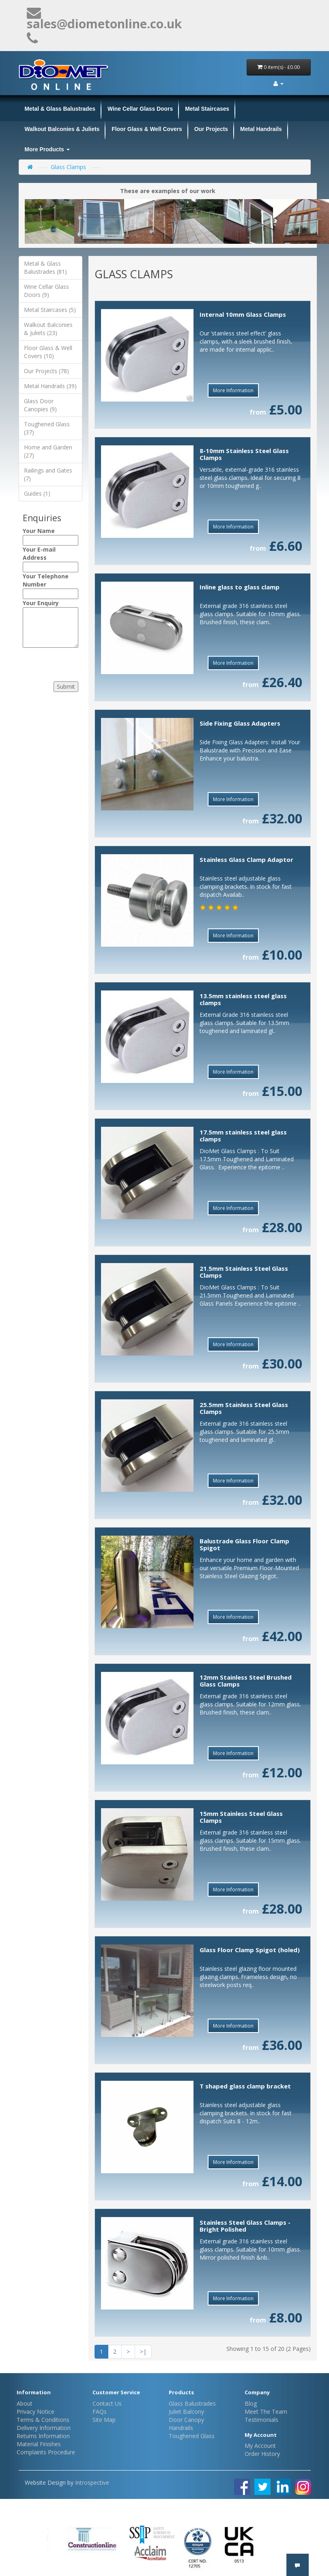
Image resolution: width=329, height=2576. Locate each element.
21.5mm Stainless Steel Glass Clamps (244, 1271)
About (24, 2403)
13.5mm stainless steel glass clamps (243, 999)
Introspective (92, 2482)
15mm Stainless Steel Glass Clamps (241, 1816)
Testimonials (261, 2419)
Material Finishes (39, 2444)
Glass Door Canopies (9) (40, 405)
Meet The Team (266, 2411)
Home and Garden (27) (48, 451)
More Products (47, 149)
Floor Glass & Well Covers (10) (48, 352)
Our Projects (211, 129)
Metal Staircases (207, 108)
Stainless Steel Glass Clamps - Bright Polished (245, 2225)
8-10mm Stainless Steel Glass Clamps (244, 454)
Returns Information (43, 2436)
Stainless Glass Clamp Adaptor (246, 859)
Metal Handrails (261, 129)
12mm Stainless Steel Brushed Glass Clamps (246, 1680)
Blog (251, 2403)
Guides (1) (37, 493)
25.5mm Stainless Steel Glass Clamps (244, 1408)
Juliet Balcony (186, 2411)
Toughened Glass (192, 2436)
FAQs (99, 2411)
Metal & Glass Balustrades (60, 108)
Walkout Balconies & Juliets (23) (48, 329)
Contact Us (107, 2403)
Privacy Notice (35, 2411)
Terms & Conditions (43, 2419)
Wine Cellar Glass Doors (140, 108)
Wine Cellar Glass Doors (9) (46, 291)
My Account (260, 2445)
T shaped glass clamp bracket (245, 2086)
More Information (233, 390)
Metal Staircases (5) (50, 310)
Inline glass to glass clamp (240, 587)
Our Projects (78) (46, 371)
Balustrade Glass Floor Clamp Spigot (244, 1544)
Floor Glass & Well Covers (147, 129)
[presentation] (72, 662)
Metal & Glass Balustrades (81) (45, 267)
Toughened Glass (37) (47, 428)
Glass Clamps (68, 167)
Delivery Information (44, 2428)
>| (143, 2351)
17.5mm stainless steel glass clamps (243, 1135)
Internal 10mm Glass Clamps (243, 314)
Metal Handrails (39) (50, 386)
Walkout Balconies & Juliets (62, 129)
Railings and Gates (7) (48, 474)
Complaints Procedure (46, 2452)
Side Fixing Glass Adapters (240, 723)
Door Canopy (186, 2419)
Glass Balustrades (192, 2403)
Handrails (181, 2428)
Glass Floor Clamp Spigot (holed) (250, 1950)
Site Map (104, 2419)
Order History (262, 2454)
